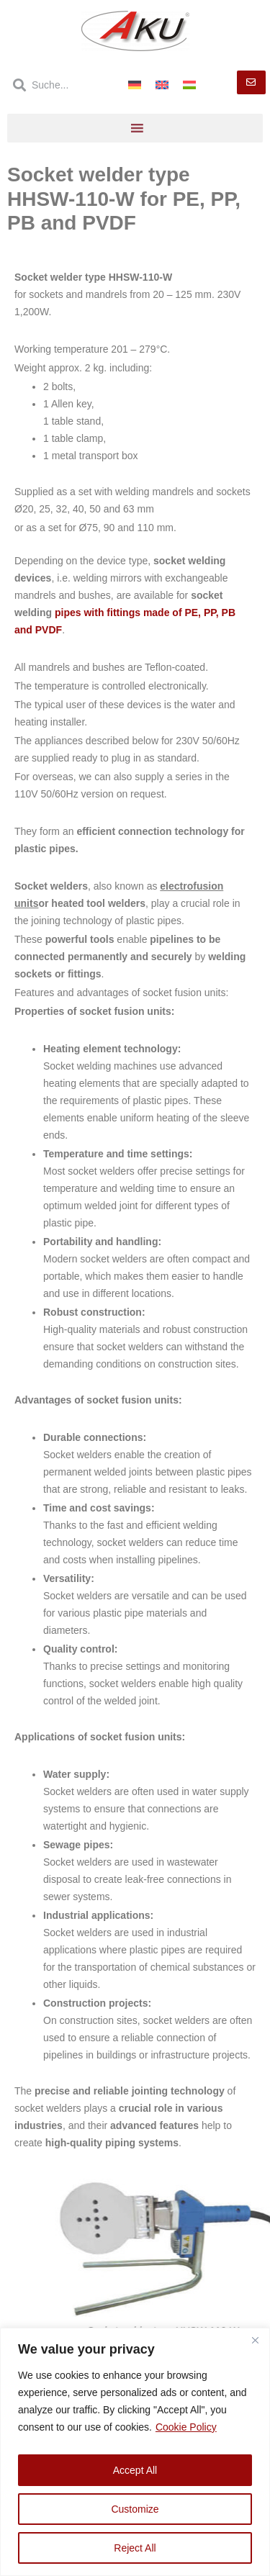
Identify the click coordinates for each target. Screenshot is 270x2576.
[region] (135, 2452)
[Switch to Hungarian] (189, 85)
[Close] (255, 2340)
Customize (134, 2509)
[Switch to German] (134, 85)
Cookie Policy (186, 2427)
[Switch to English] (162, 85)
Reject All (135, 2548)
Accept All (135, 2470)
